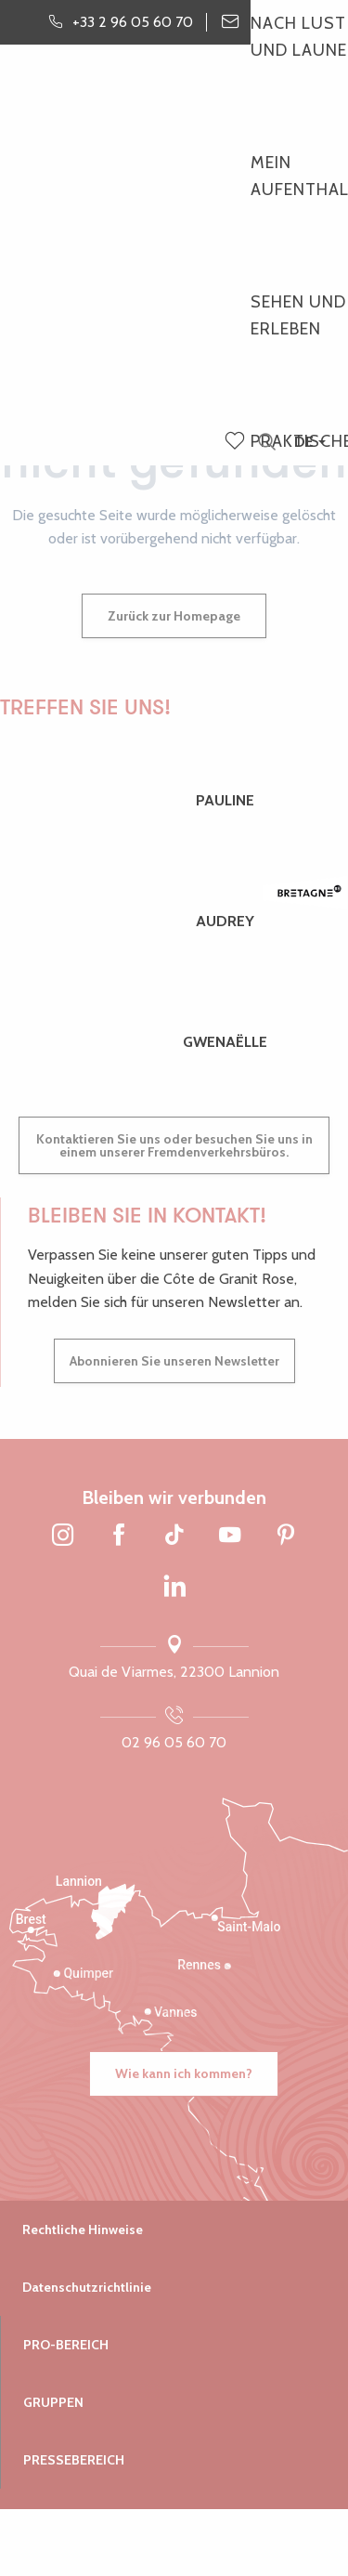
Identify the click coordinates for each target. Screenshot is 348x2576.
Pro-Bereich (66, 2344)
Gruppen (53, 2402)
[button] (267, 442)
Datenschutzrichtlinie (86, 2287)
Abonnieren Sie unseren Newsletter (174, 1361)
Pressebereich (73, 2460)
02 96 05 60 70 (174, 1742)
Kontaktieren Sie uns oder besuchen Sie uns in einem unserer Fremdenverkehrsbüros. (174, 1145)
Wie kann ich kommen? (183, 2073)
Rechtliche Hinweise (82, 2229)
